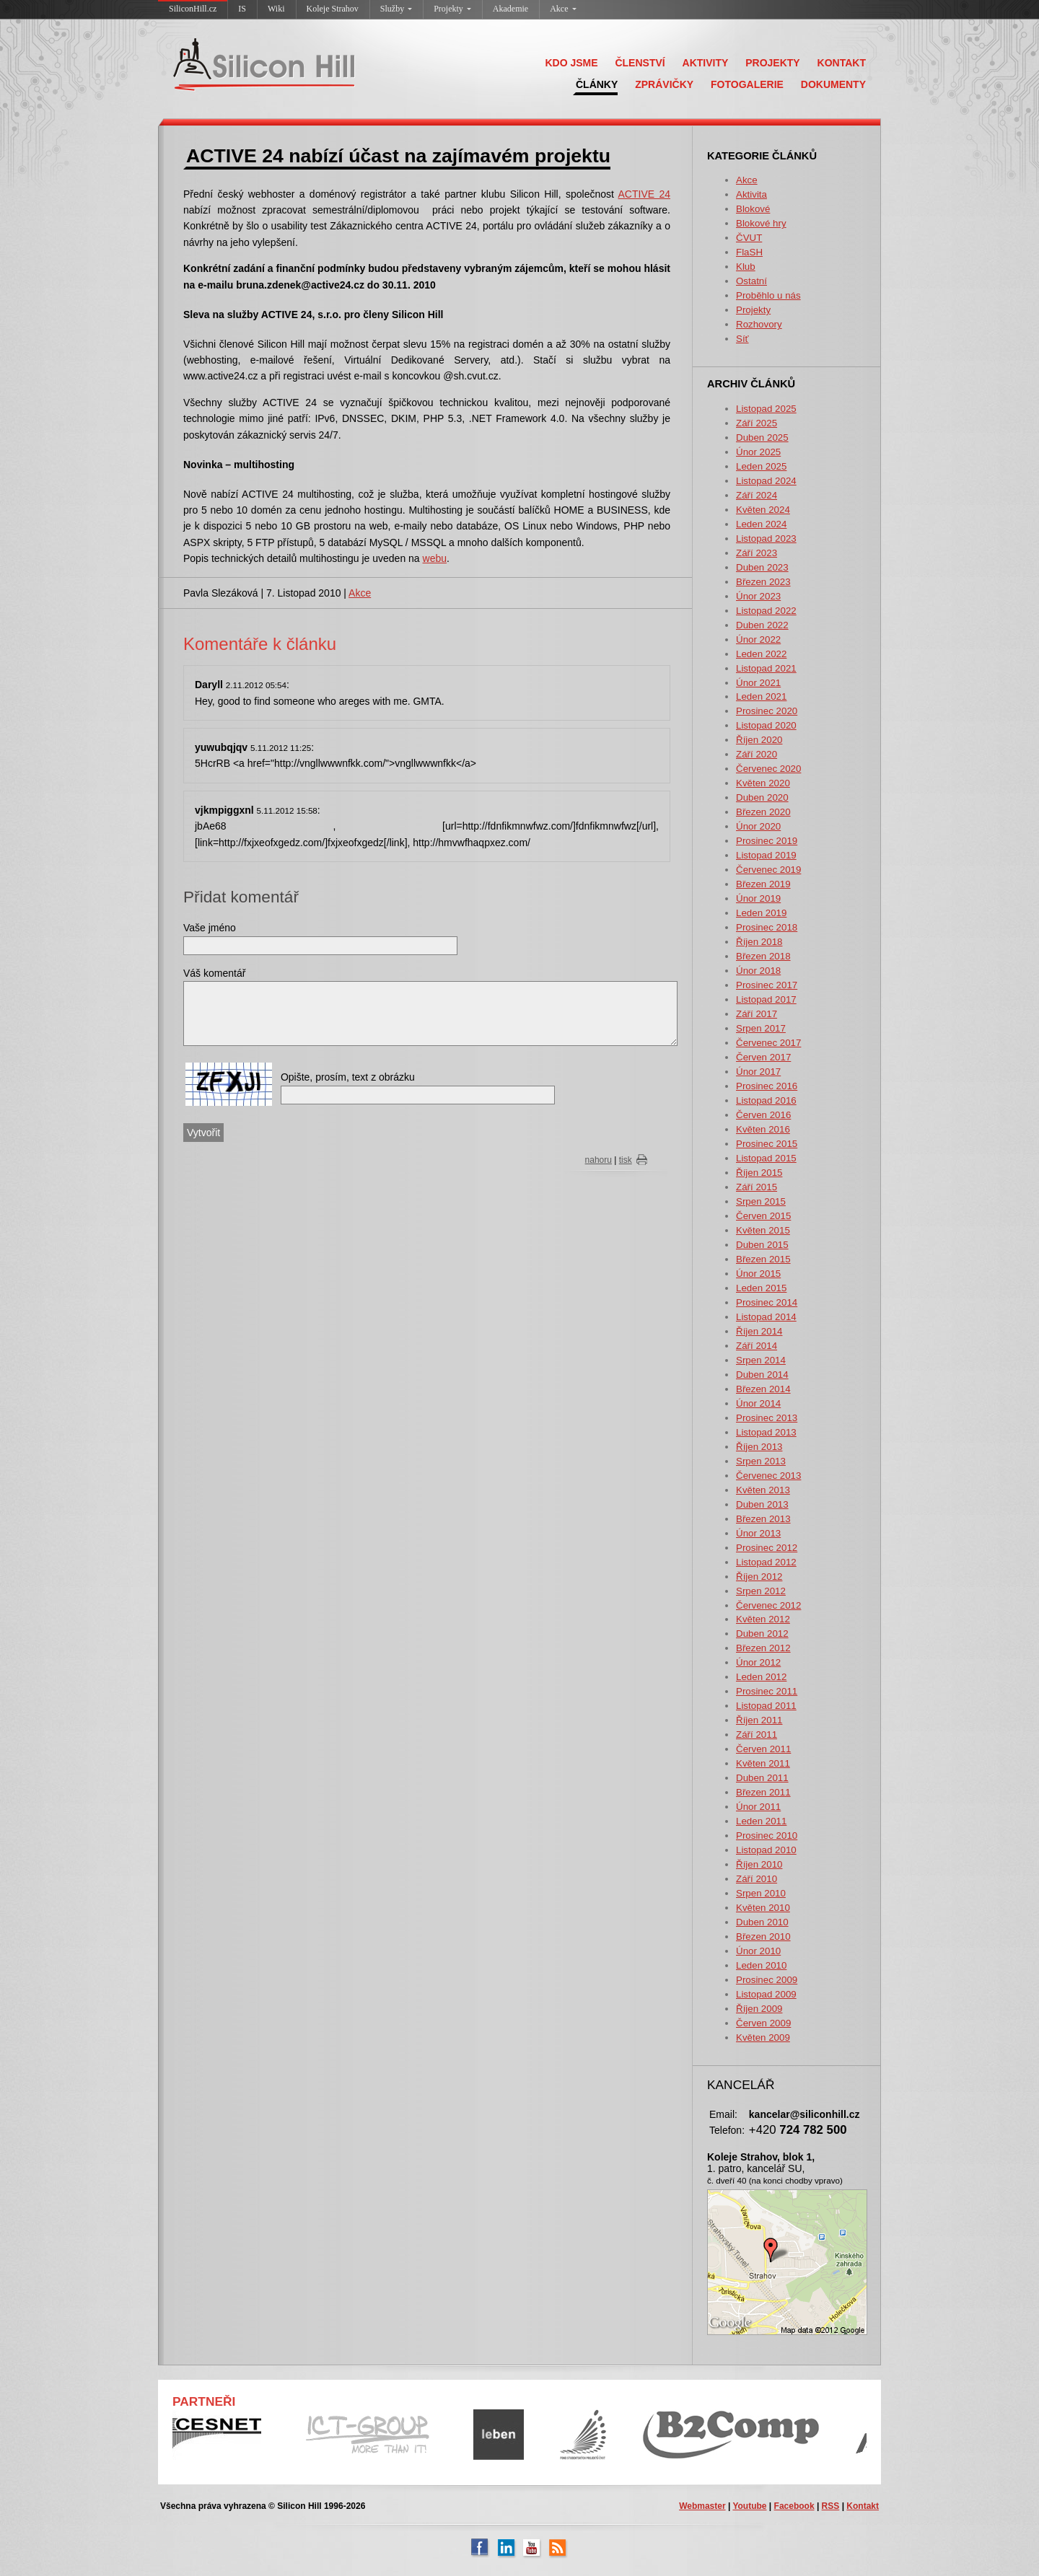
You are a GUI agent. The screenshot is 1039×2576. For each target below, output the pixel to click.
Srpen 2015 (761, 1201)
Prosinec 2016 (766, 1086)
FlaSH (749, 252)
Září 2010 (756, 1878)
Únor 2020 (758, 826)
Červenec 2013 (768, 1475)
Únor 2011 (758, 1806)
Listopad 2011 (766, 1705)
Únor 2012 (758, 1662)
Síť (742, 338)
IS (242, 9)
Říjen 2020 (759, 739)
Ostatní (751, 281)
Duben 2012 (762, 1633)
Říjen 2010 (759, 1864)
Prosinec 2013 (766, 1417)
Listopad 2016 (766, 1100)
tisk (625, 1160)
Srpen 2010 (761, 1893)
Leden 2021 (761, 696)
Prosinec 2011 (766, 1691)
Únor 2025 (758, 452)
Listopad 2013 (766, 1432)
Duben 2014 (762, 1374)
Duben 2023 (762, 567)
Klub (745, 266)
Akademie (510, 9)
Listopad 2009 (766, 1994)
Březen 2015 (763, 1259)
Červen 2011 (763, 1749)
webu (435, 558)
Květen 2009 (763, 2037)
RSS (831, 2506)
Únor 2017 (758, 1071)
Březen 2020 (763, 811)
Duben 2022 (762, 625)
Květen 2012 (763, 1619)
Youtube (749, 2506)
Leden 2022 (761, 654)
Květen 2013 (763, 1490)
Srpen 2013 (761, 1461)
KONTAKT (841, 63)
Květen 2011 (763, 1763)
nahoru (598, 1160)
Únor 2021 (758, 682)
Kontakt (862, 2506)
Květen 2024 (763, 509)
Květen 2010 (763, 1907)
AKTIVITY (706, 63)
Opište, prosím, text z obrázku (348, 1077)
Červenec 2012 (768, 1605)
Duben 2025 (762, 437)
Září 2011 (756, 1734)
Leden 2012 (761, 1676)
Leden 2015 (761, 1288)
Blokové (753, 208)
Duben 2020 (762, 797)
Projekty (452, 9)
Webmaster (702, 2506)
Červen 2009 (763, 2023)
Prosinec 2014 (766, 1302)
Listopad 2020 (766, 725)
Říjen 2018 (759, 941)
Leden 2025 (761, 466)
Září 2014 (756, 1345)
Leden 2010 (761, 1965)
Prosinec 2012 (766, 1547)
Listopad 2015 (766, 1158)
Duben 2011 (762, 1777)
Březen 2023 (763, 581)
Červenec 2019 (768, 869)
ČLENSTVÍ (640, 63)
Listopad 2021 (766, 668)
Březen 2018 (763, 956)
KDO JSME (571, 63)
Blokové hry (761, 223)
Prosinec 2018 (766, 927)
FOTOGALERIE (747, 84)
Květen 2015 (763, 1230)
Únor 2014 (758, 1403)
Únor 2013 (758, 1533)
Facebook (794, 2506)
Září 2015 (756, 1187)
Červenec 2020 (768, 768)
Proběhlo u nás (768, 295)
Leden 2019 (761, 912)
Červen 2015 (763, 1215)
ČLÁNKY (597, 84)
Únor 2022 (758, 639)
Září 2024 (756, 495)
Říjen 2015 (759, 1172)
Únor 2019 (758, 898)
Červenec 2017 (768, 1042)
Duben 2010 (762, 1922)
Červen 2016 (763, 1114)
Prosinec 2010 (766, 1835)
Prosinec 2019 (766, 840)
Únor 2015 (758, 1273)
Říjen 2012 (759, 1576)
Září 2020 (756, 754)
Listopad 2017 (766, 999)
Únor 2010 (758, 1951)
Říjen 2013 (759, 1446)
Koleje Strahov (333, 9)
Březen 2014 (763, 1389)
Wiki (276, 9)
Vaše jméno (209, 927)
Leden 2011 (761, 1821)
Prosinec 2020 (766, 710)
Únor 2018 (758, 970)
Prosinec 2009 (766, 1979)
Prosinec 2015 (766, 1143)
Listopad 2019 (766, 855)
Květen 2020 (763, 783)
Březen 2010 (763, 1936)
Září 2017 (756, 1013)
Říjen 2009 (759, 2008)
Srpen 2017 (761, 1028)
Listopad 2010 (766, 1850)
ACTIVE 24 (644, 194)
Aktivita (751, 194)
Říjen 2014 (759, 1331)
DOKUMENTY (833, 84)
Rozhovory (759, 324)
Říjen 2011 (759, 1720)
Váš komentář (214, 973)
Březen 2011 (763, 1792)
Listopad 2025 (766, 408)
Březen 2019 (763, 884)
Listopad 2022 (766, 610)
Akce (563, 9)
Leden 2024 (761, 524)
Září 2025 (756, 423)
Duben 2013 (762, 1504)
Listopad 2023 (766, 538)
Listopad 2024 (766, 480)
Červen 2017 (763, 1057)
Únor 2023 (758, 596)
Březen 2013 (763, 1518)
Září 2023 (756, 553)
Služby (396, 9)
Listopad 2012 (766, 1562)
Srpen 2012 (761, 1591)
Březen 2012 (763, 1648)
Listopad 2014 (766, 1316)
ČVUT (749, 237)
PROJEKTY (772, 63)
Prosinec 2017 (766, 985)
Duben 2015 (762, 1244)
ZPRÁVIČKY (664, 84)
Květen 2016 (763, 1129)
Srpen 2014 (761, 1360)
